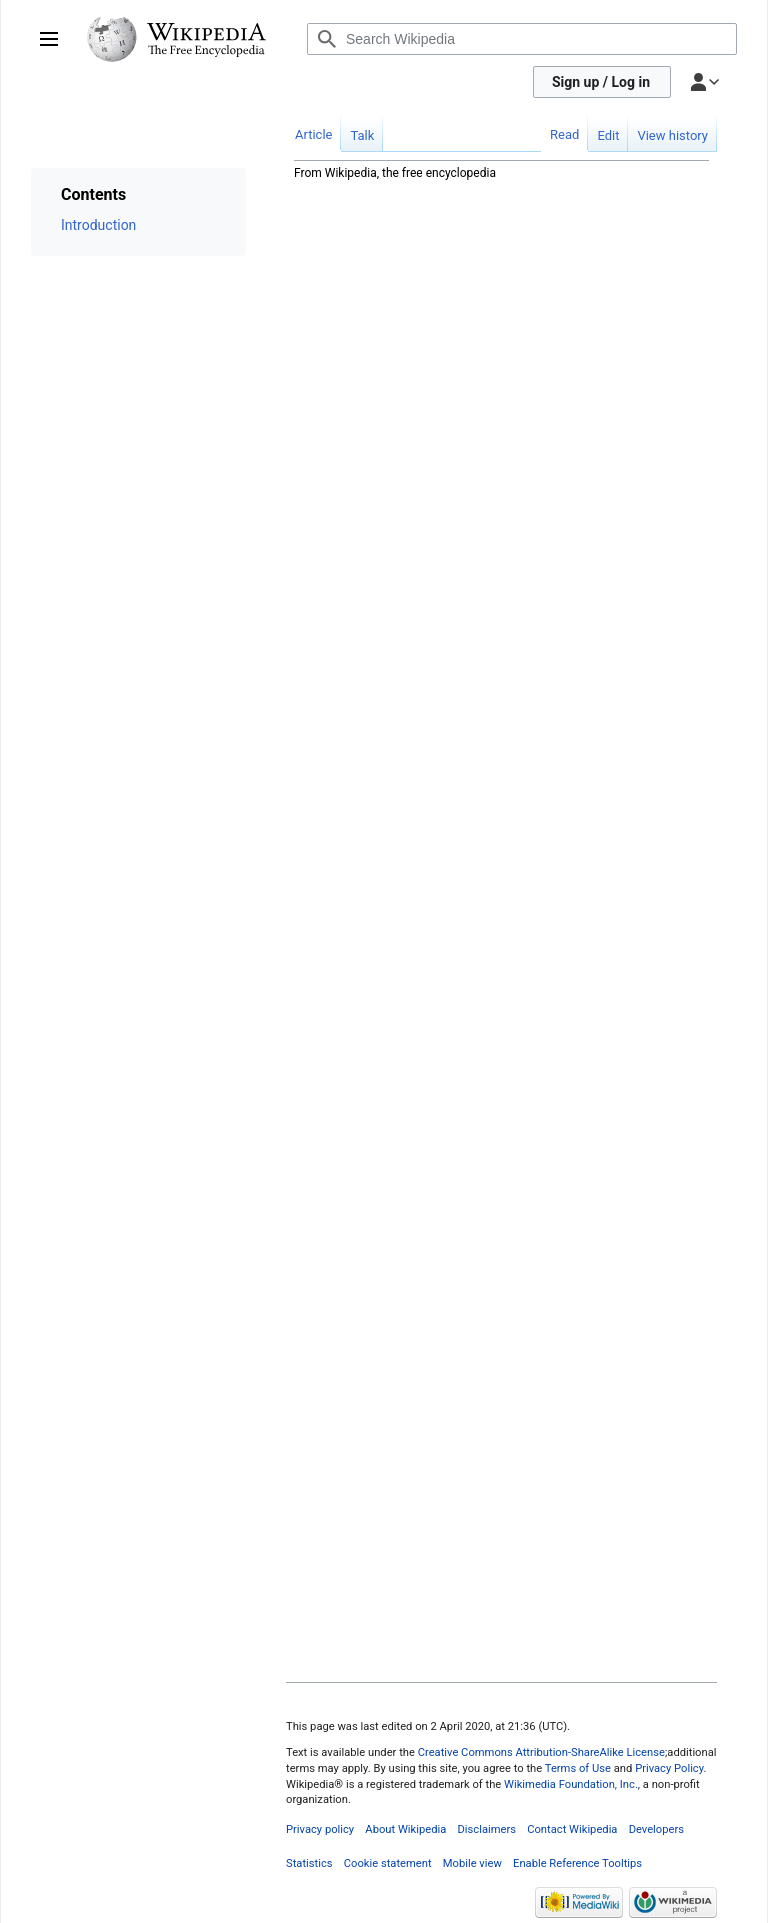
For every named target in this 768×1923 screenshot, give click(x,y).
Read (564, 134)
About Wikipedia (405, 1829)
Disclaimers (486, 1829)
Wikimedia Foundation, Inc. (571, 1784)
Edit (608, 135)
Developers (656, 1829)
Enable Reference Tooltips (577, 1863)
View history (672, 135)
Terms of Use (578, 1768)
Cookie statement (388, 1863)
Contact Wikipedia (572, 1829)
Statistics (309, 1863)
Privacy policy (320, 1829)
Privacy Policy (669, 1768)
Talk (362, 135)
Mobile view (472, 1863)
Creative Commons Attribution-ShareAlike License (541, 1752)
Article (313, 134)
